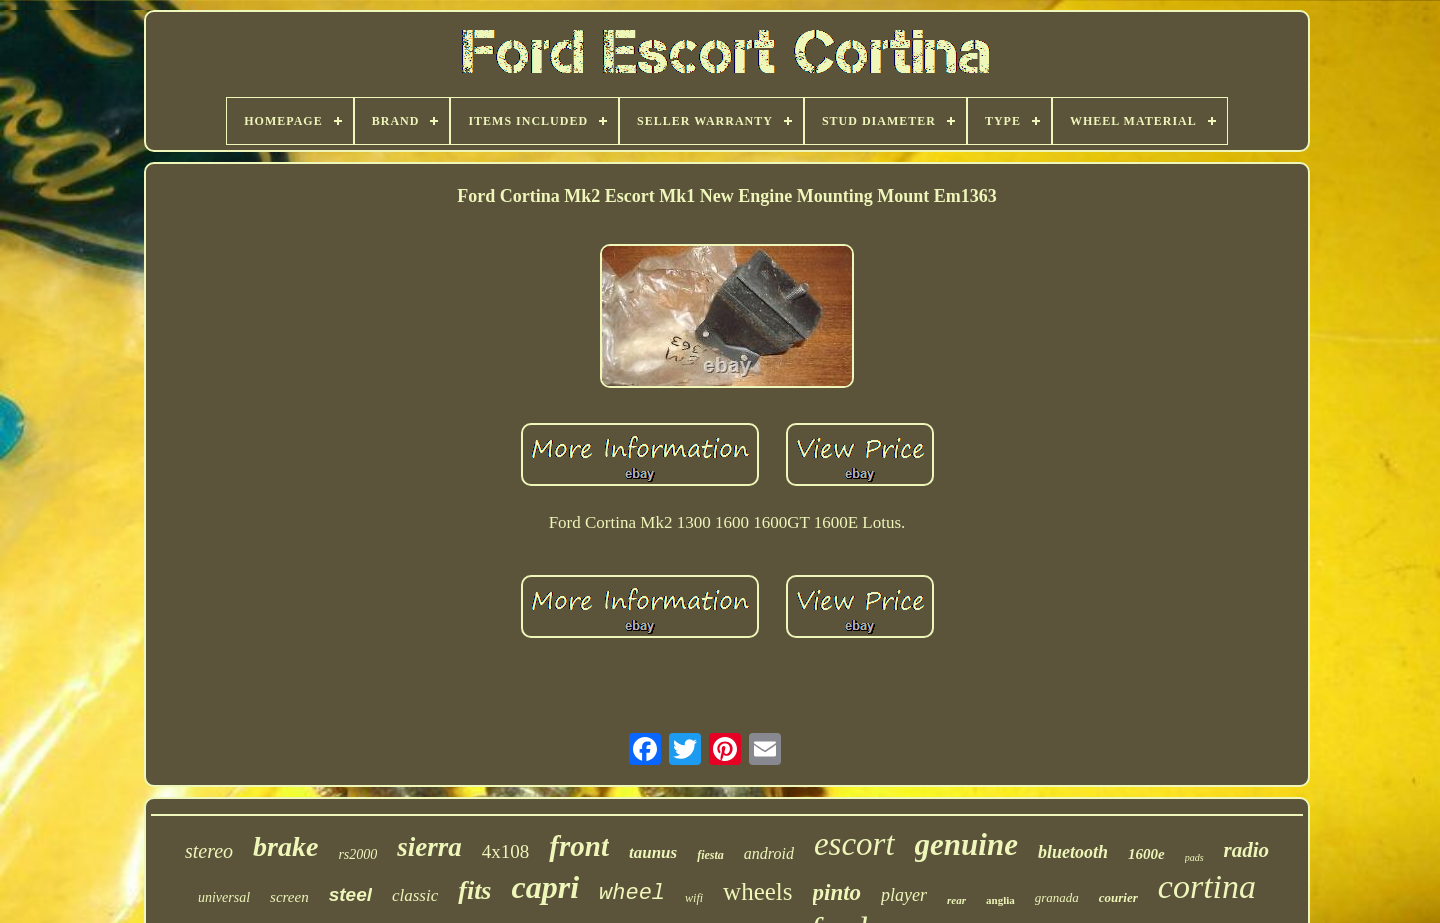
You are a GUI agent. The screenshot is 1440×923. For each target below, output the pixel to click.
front (579, 846)
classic (415, 895)
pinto (837, 892)
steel (350, 894)
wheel (632, 893)
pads (1194, 857)
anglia (1000, 900)
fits (474, 890)
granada (1057, 897)
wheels (757, 891)
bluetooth (1073, 852)
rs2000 (357, 854)
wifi (694, 898)
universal (224, 897)
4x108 (506, 851)
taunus (653, 852)
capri (546, 887)
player (904, 895)
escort (854, 844)
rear (956, 900)
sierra (429, 847)
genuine (966, 844)
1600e (1146, 854)
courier (1118, 897)
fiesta (710, 855)
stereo (209, 851)
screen (289, 897)
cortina (1207, 886)
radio (1247, 850)
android (769, 853)
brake (285, 846)
